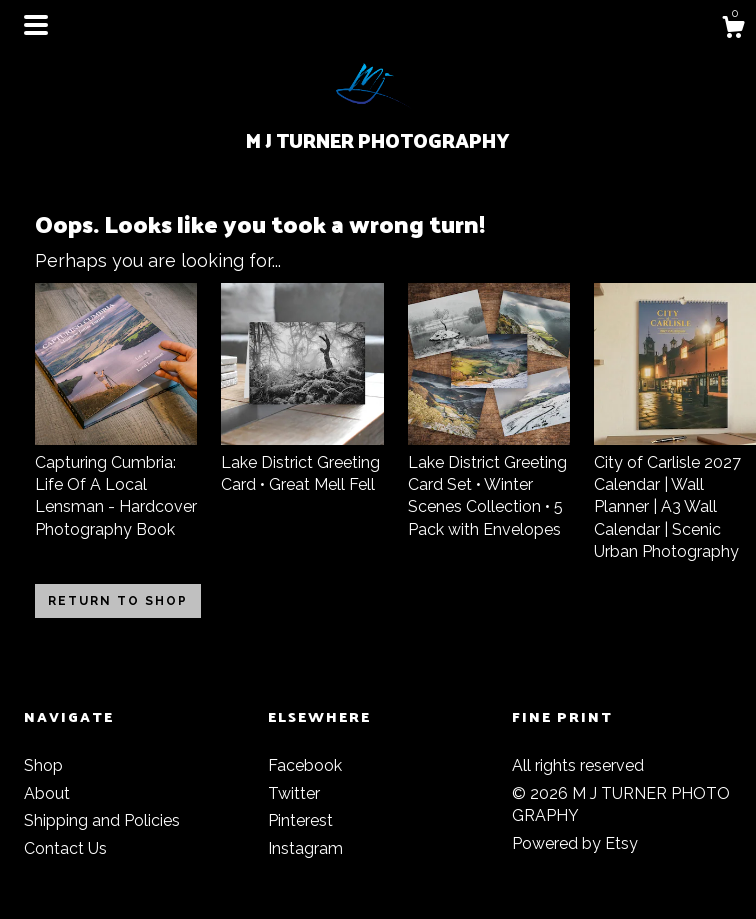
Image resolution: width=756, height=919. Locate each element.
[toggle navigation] (36, 25)
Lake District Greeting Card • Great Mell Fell (302, 462)
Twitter (294, 793)
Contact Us (65, 848)
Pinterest (300, 820)
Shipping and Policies (102, 820)
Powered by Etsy (575, 843)
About (47, 793)
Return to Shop (118, 601)
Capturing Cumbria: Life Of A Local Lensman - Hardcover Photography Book (116, 484)
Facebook (305, 765)
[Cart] (733, 30)
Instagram (305, 848)
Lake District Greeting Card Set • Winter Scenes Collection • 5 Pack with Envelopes (489, 484)
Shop (43, 765)
